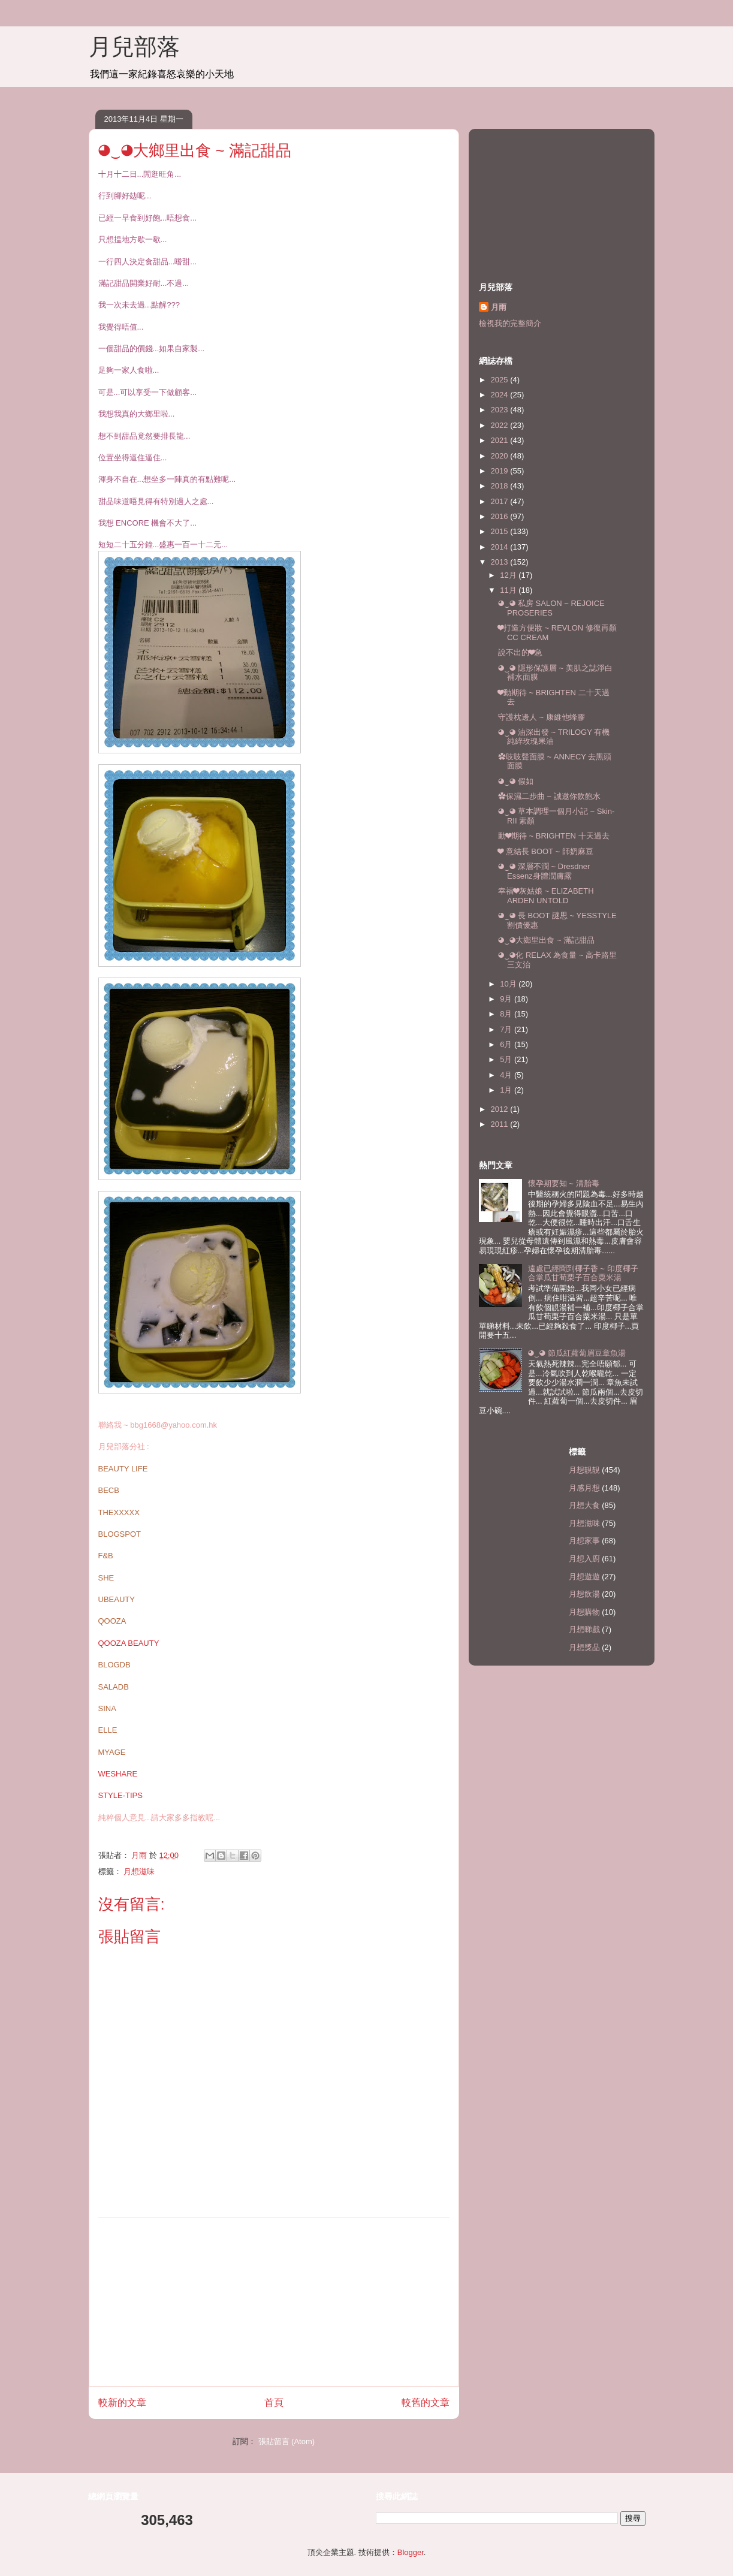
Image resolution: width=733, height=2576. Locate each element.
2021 (501, 440)
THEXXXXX (119, 1512)
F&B (105, 1555)
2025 (501, 379)
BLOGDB (114, 1664)
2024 (501, 394)
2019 (501, 470)
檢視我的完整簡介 (510, 323)
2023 (501, 409)
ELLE (107, 1730)
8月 (507, 1013)
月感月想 (584, 1487)
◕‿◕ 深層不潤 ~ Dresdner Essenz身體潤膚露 (544, 871)
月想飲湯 (584, 1593)
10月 (509, 983)
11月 (509, 590)
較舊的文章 (426, 2402)
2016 (501, 516)
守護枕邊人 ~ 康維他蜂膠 (541, 717)
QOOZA (112, 1620)
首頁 (273, 2402)
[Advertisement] (274, 2302)
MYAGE (112, 1752)
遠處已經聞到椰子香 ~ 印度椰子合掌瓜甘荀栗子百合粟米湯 (583, 1273)
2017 (501, 501)
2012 (501, 1109)
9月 (507, 998)
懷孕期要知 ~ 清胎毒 (563, 1183)
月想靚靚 (584, 1469)
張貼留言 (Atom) (286, 2441)
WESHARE (118, 1773)
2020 (501, 455)
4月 (507, 1074)
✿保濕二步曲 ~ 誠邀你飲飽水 (549, 796)
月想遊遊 (584, 1576)
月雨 (498, 307)
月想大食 (584, 1505)
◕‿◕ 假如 (515, 781)
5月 (507, 1059)
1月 (507, 1089)
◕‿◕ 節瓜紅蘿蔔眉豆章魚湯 (577, 1353)
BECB (108, 1490)
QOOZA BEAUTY (128, 1643)
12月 (509, 575)
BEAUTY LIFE (123, 1468)
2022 (501, 425)
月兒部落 (134, 46)
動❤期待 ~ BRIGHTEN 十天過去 (554, 835)
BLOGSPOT (119, 1534)
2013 (501, 561)
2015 (501, 531)
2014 (501, 546)
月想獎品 (584, 1647)
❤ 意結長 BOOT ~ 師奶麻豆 (545, 851)
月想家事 (584, 1540)
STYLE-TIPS (120, 1795)
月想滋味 (139, 1871)
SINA (107, 1708)
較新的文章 (122, 2402)
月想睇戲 (584, 1629)
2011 (501, 1124)
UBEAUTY (116, 1599)
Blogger (410, 2552)
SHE (106, 1577)
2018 (501, 485)
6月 (507, 1044)
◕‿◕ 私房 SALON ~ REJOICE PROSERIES (551, 608)
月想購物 (584, 1611)
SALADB (113, 1686)
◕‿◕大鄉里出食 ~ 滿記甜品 (546, 940)
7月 (507, 1029)
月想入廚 (584, 1558)
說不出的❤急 (520, 652)
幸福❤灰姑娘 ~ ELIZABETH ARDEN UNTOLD (546, 895)
